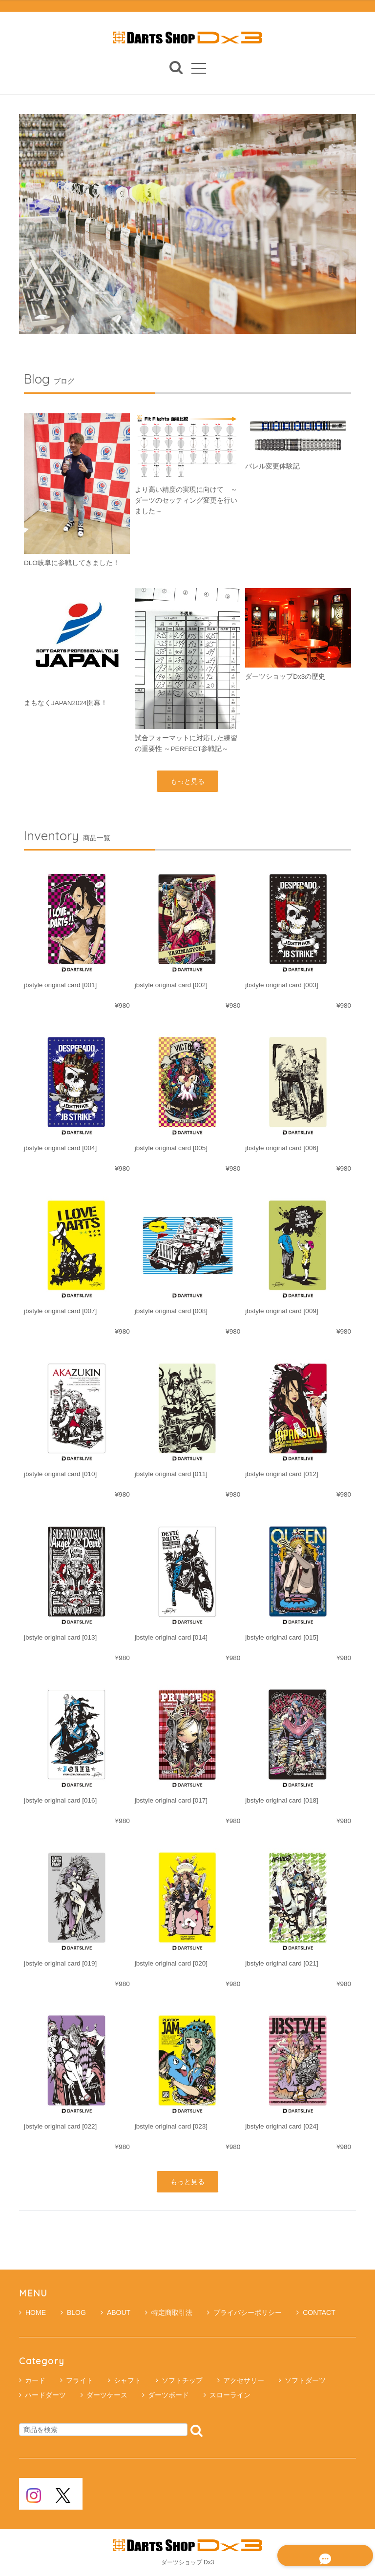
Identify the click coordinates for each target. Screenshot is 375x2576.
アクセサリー (243, 2381)
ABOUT (115, 2313)
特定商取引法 (168, 2313)
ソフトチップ (182, 2381)
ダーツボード (168, 2395)
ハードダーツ (45, 2395)
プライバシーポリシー (244, 2313)
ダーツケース (106, 2395)
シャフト (127, 2381)
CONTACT (315, 2313)
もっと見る (187, 781)
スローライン (229, 2395)
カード (35, 2381)
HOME (32, 2313)
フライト (79, 2381)
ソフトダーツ (305, 2381)
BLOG (73, 2313)
